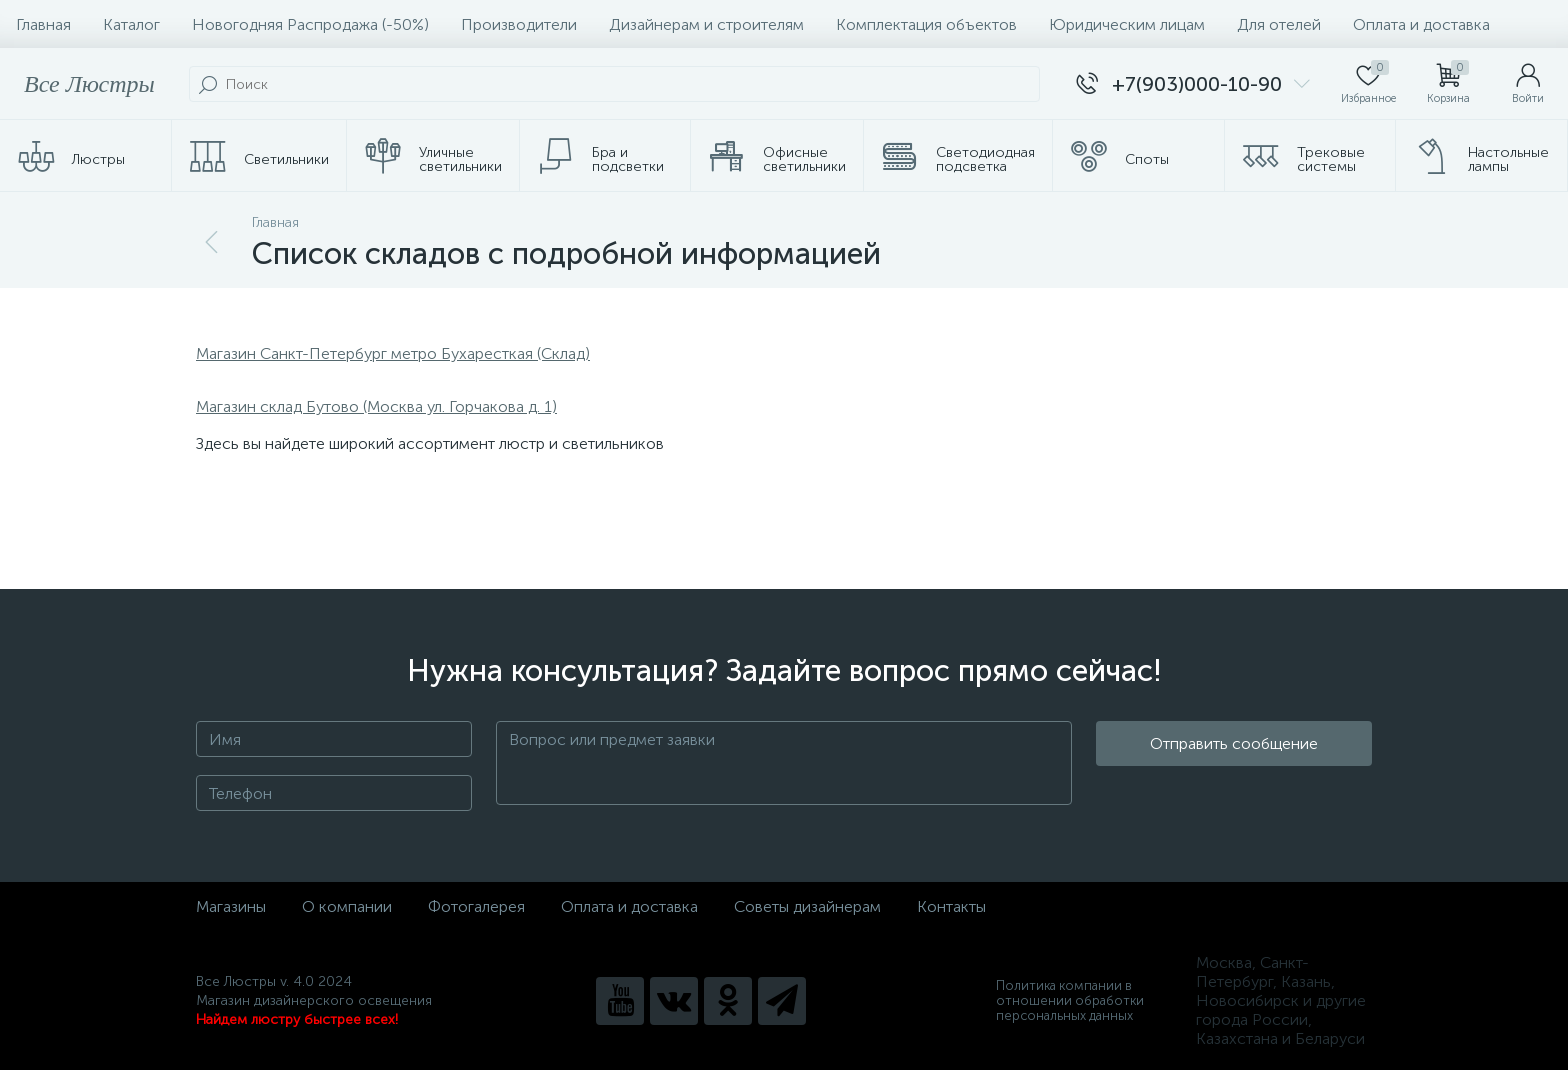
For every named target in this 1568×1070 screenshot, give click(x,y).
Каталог (131, 24)
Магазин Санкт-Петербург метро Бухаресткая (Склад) (393, 353)
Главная (43, 24)
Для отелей (1279, 24)
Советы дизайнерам (807, 906)
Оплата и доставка (1421, 24)
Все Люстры (89, 84)
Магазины (231, 906)
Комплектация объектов (926, 24)
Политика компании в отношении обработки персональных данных (1070, 1000)
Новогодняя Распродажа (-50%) (310, 24)
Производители (519, 24)
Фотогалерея (476, 906)
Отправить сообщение (1234, 763)
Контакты (951, 906)
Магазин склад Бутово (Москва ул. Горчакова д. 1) (376, 406)
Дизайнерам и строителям (706, 24)
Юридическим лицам (1127, 24)
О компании (347, 906)
